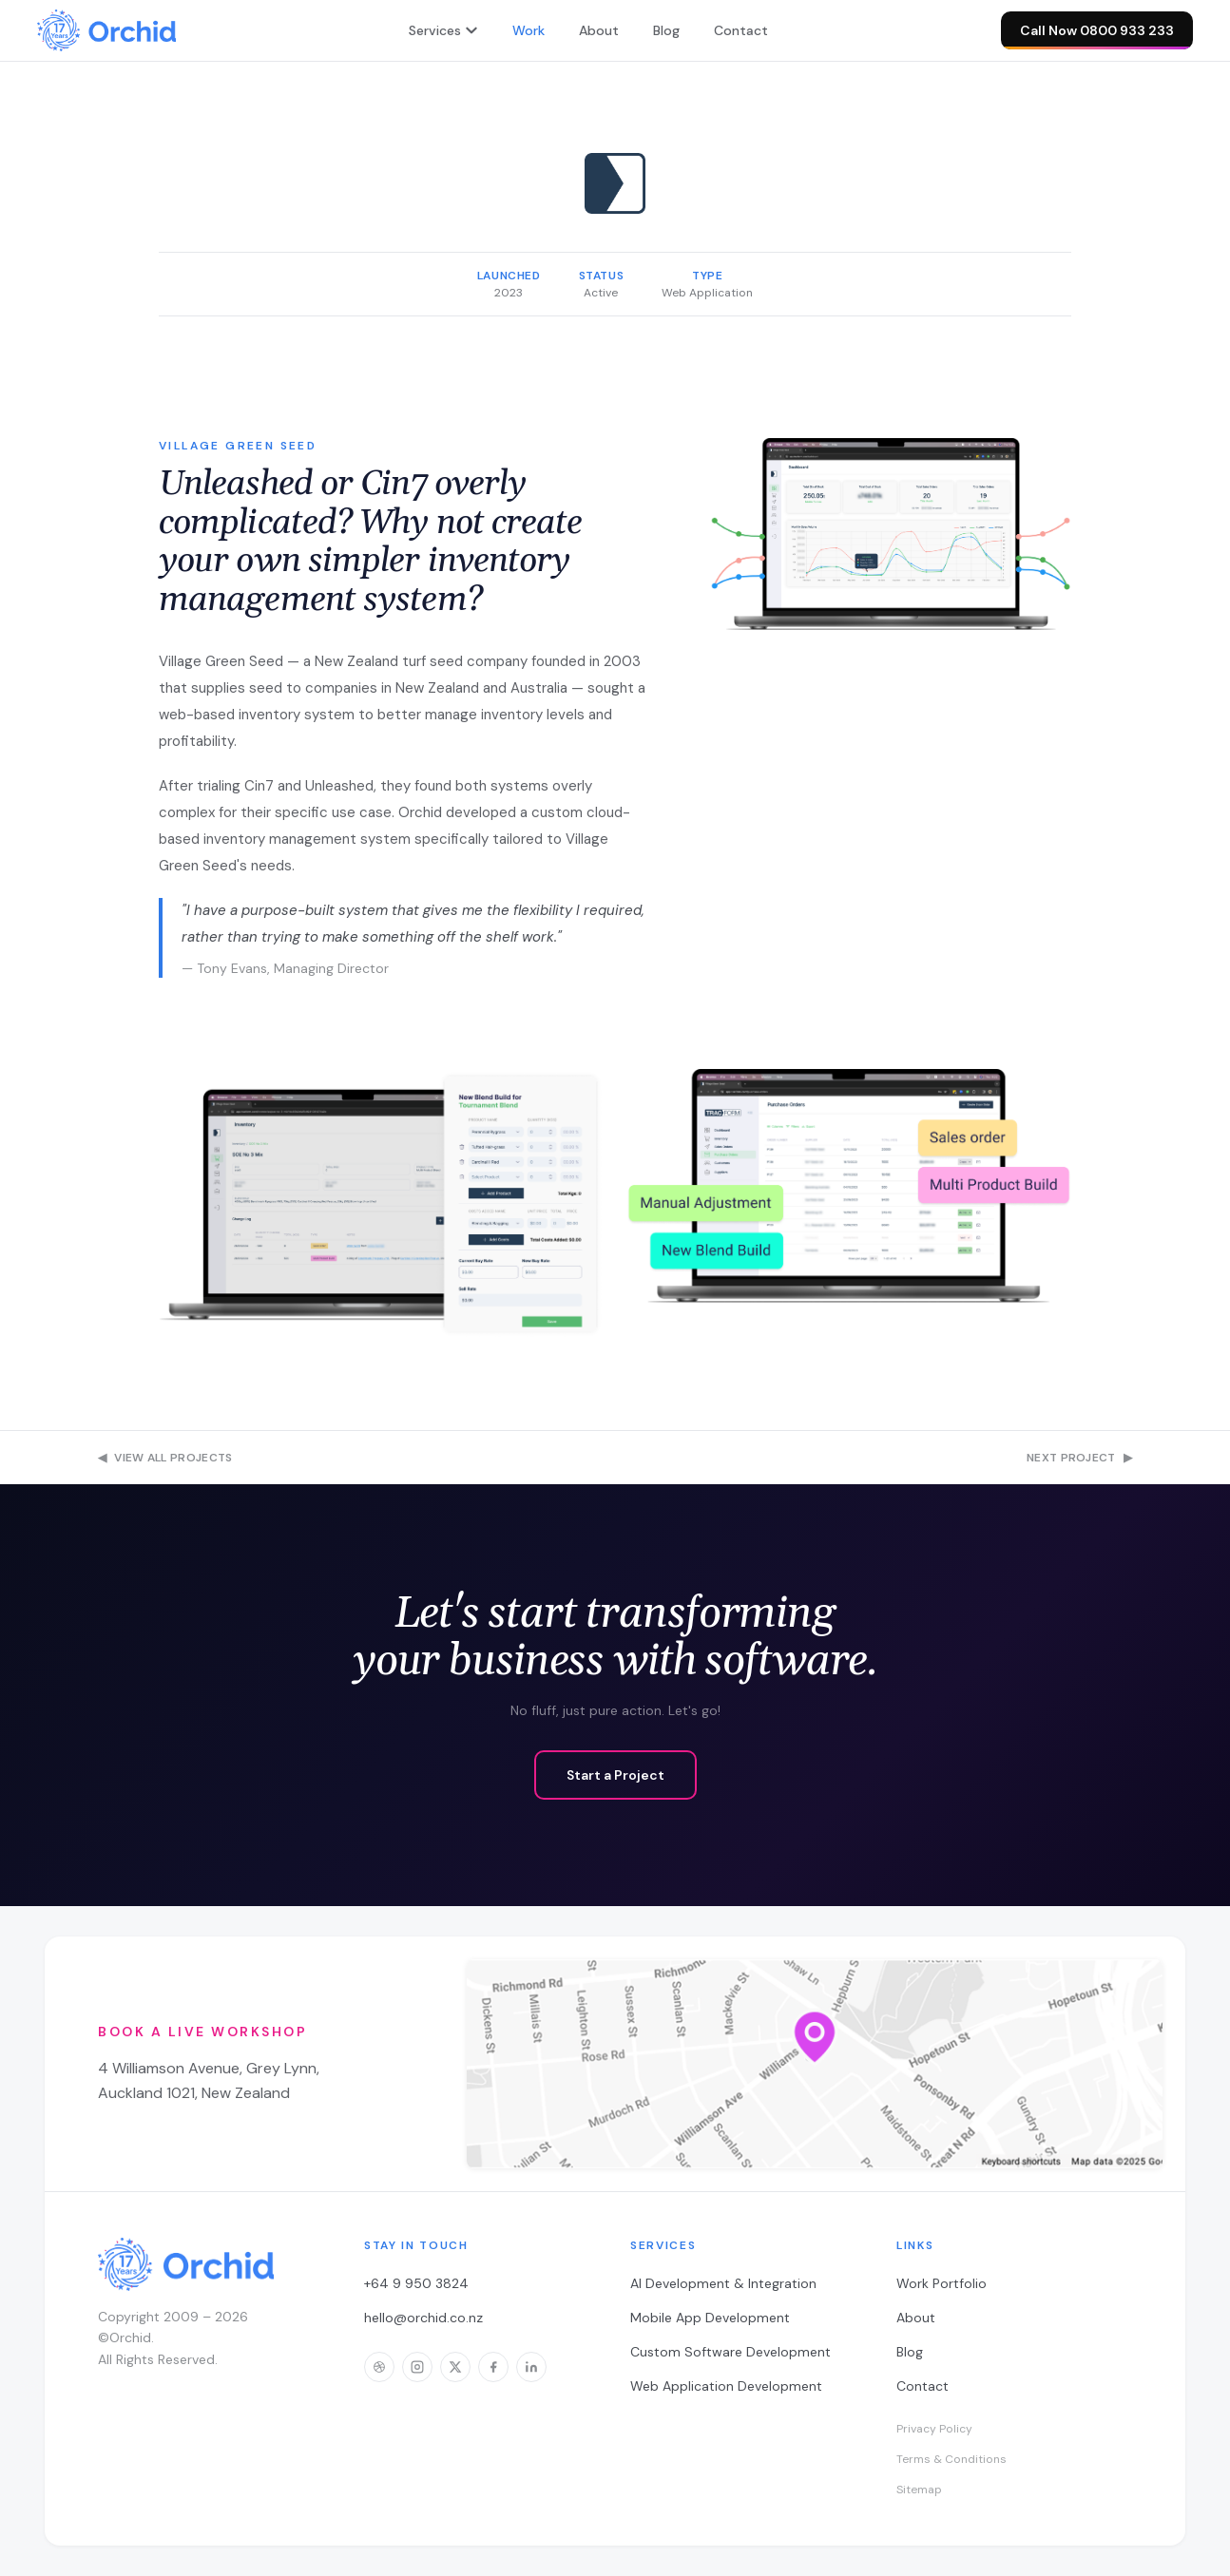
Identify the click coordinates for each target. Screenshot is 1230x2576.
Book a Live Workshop (202, 2031)
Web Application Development (726, 2386)
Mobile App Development (710, 2317)
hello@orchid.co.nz (423, 2317)
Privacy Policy (934, 2428)
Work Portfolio (941, 2283)
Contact (741, 30)
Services (443, 30)
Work (528, 30)
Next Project (1079, 1457)
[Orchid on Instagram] (417, 2367)
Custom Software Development (730, 2351)
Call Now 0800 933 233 (1097, 35)
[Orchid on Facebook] (493, 2367)
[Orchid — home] (106, 30)
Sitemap (919, 2489)
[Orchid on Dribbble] (379, 2367)
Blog (666, 30)
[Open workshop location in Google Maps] (815, 2063)
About (599, 30)
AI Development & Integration (723, 2283)
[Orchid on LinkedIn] (531, 2367)
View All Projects (165, 1457)
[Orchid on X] (455, 2367)
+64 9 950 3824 (416, 2283)
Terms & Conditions (951, 2459)
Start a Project (615, 1775)
